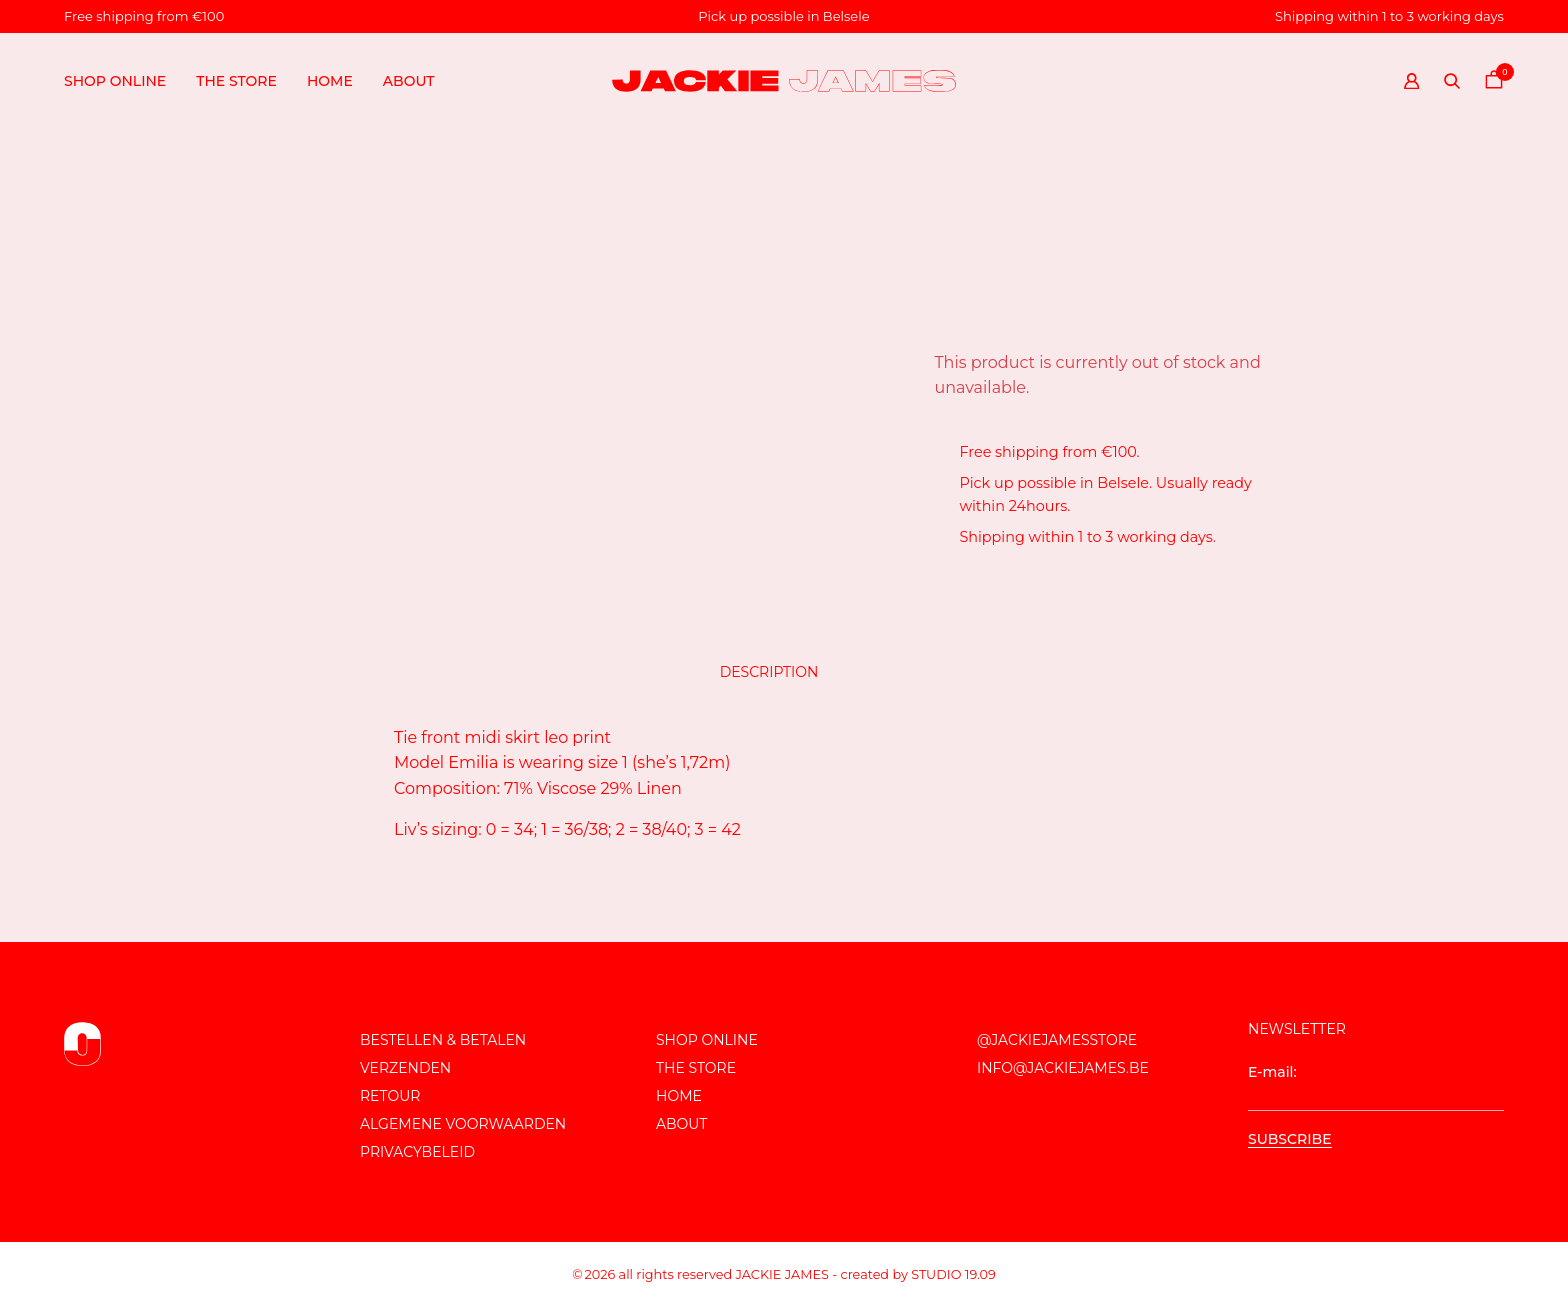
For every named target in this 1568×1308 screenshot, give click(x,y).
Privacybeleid (417, 1152)
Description (769, 672)
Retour (390, 1096)
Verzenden (405, 1068)
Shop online (115, 81)
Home (330, 81)
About (409, 81)
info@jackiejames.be (1063, 1068)
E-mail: (1376, 1087)
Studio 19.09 (953, 1274)
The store (236, 81)
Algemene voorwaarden (463, 1124)
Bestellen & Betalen (443, 1040)
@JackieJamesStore (1057, 1040)
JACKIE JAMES (782, 1274)
